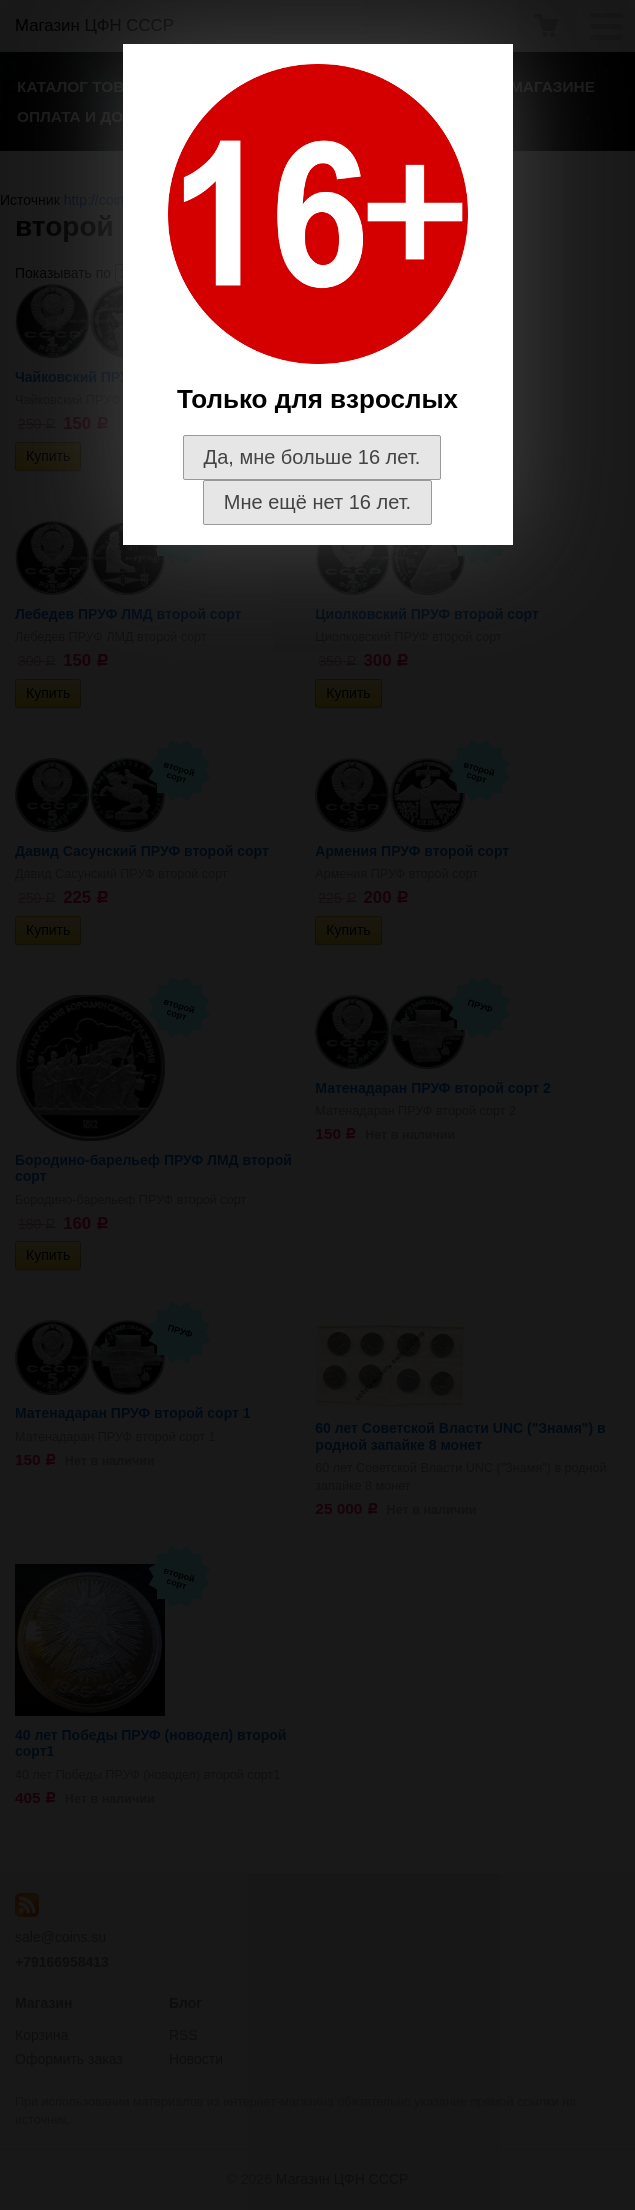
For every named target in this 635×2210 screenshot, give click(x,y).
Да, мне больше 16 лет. (312, 457)
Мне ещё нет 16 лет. (317, 502)
